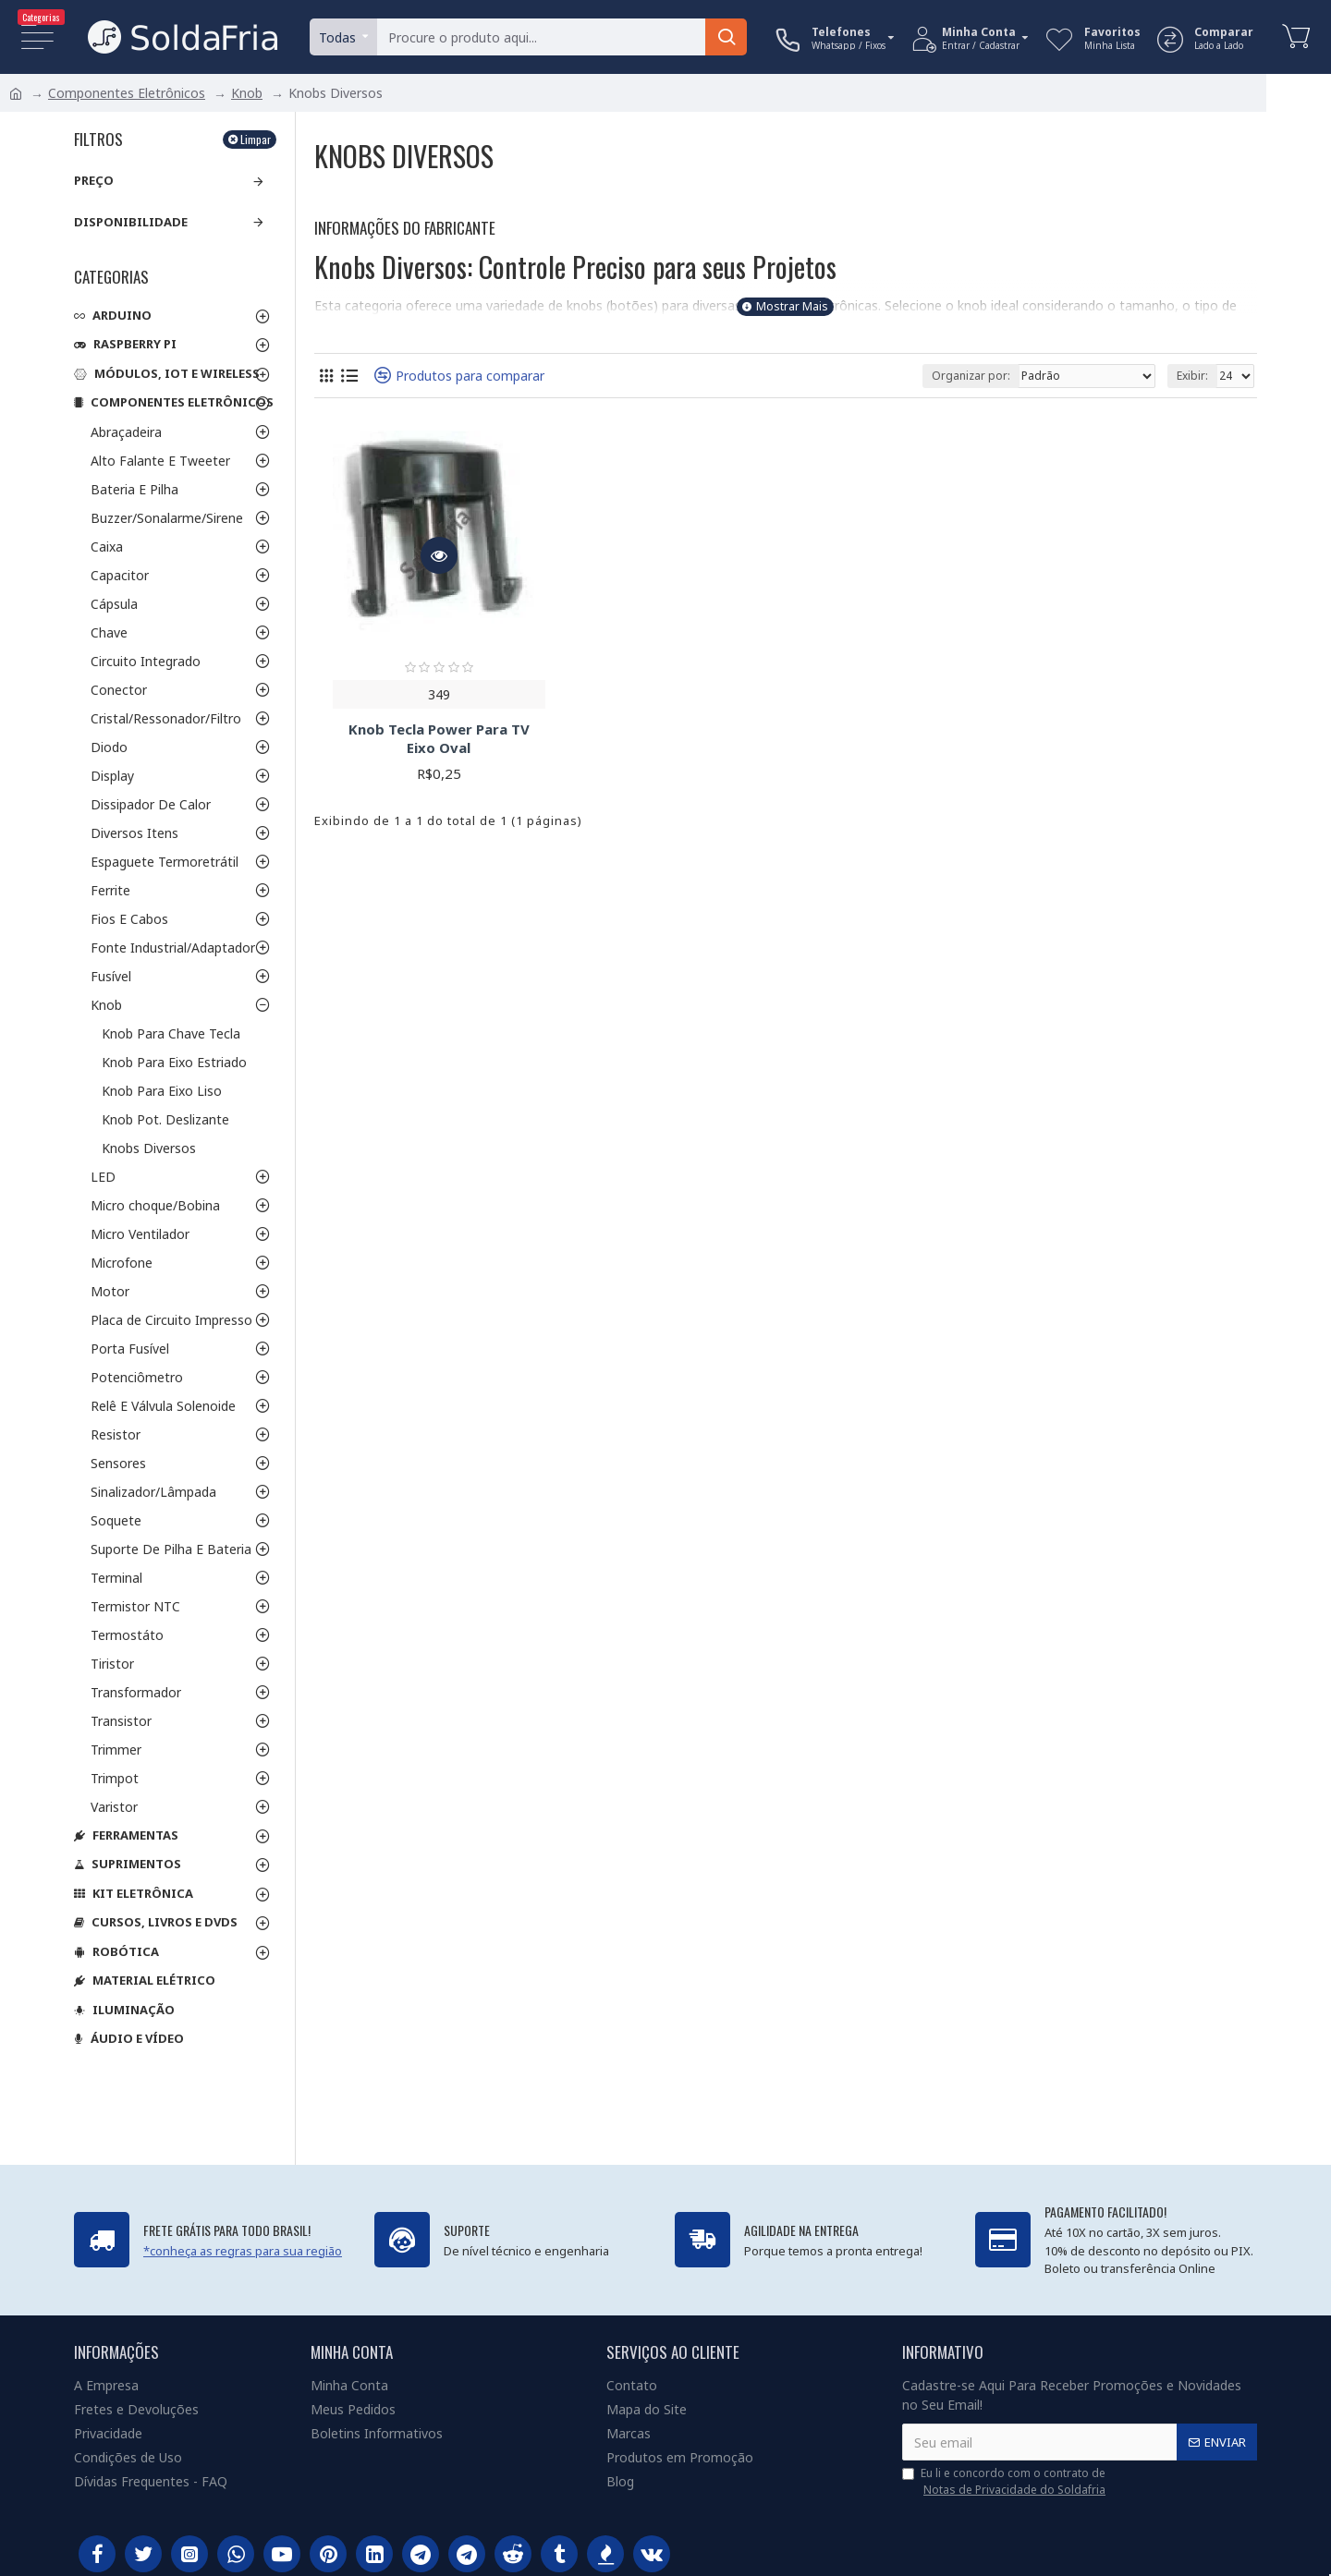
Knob (247, 93)
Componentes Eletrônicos (126, 93)
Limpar (255, 139)
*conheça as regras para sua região (242, 2250)
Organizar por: (971, 375)
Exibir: (1192, 375)
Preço (94, 180)
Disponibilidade (131, 221)
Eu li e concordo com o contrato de (1005, 2481)
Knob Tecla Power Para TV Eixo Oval (439, 739)
